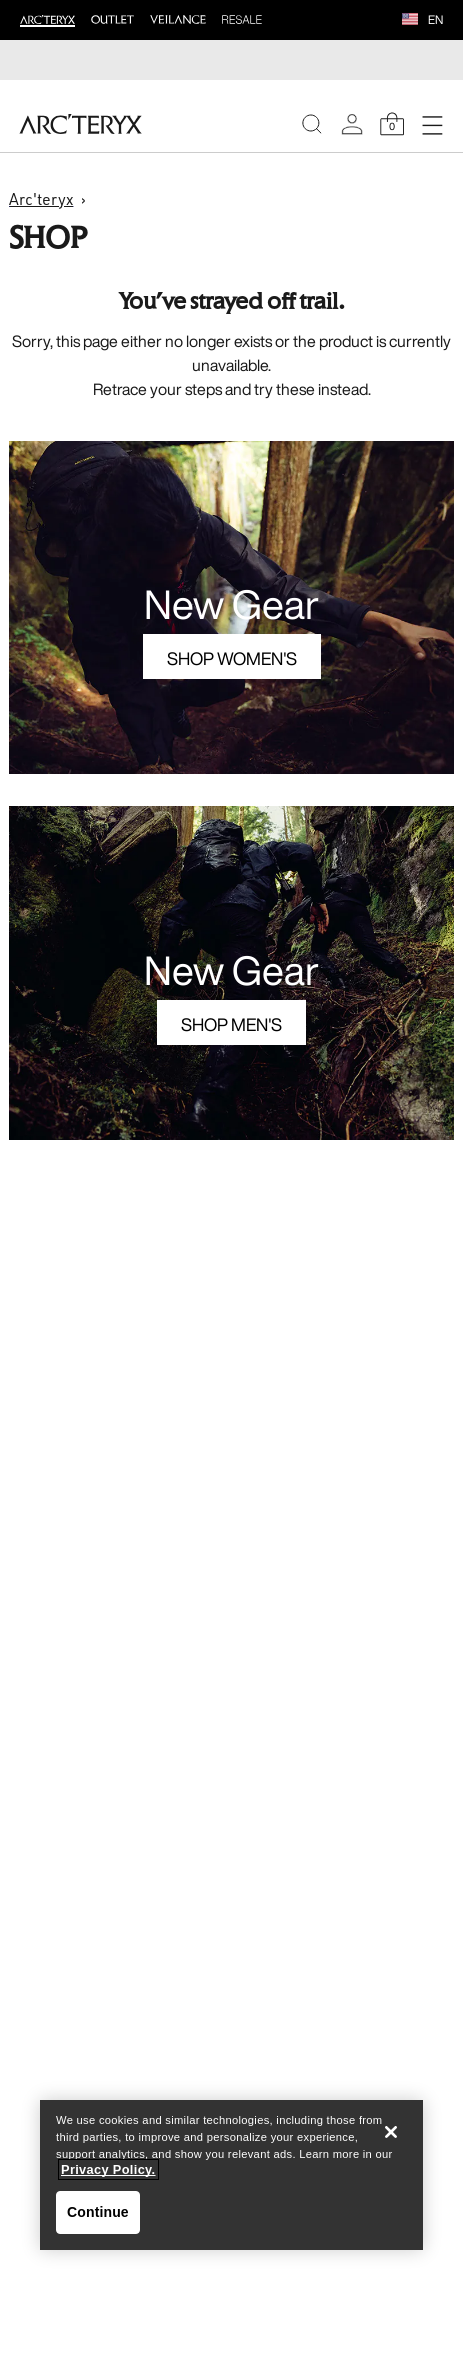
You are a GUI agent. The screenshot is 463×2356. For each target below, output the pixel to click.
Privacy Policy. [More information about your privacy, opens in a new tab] (108, 2169)
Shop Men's (231, 1024)
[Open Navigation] (432, 124)
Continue (98, 2212)
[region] (231, 2175)
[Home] (80, 124)
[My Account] (352, 124)
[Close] (391, 2132)
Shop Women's (232, 658)
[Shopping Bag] (392, 124)
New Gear (231, 604)
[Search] (312, 124)
